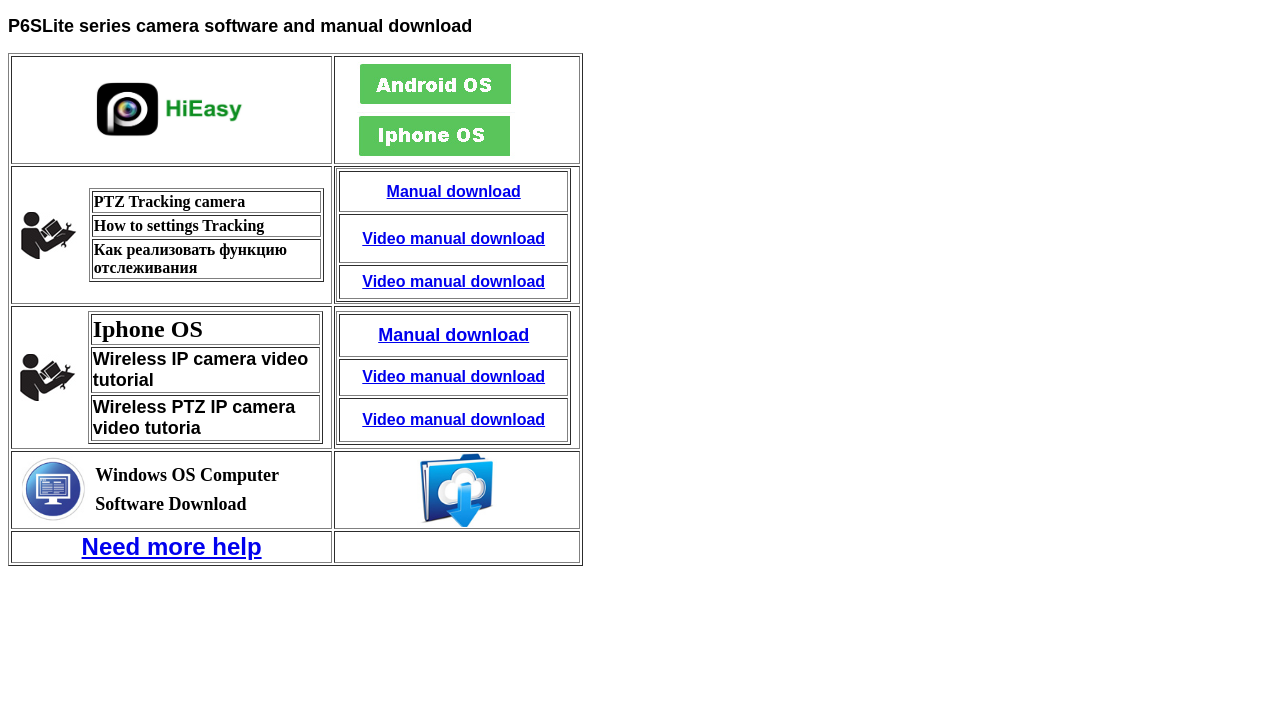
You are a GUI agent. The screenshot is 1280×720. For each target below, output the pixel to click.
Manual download (454, 191)
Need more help (172, 546)
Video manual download (453, 238)
